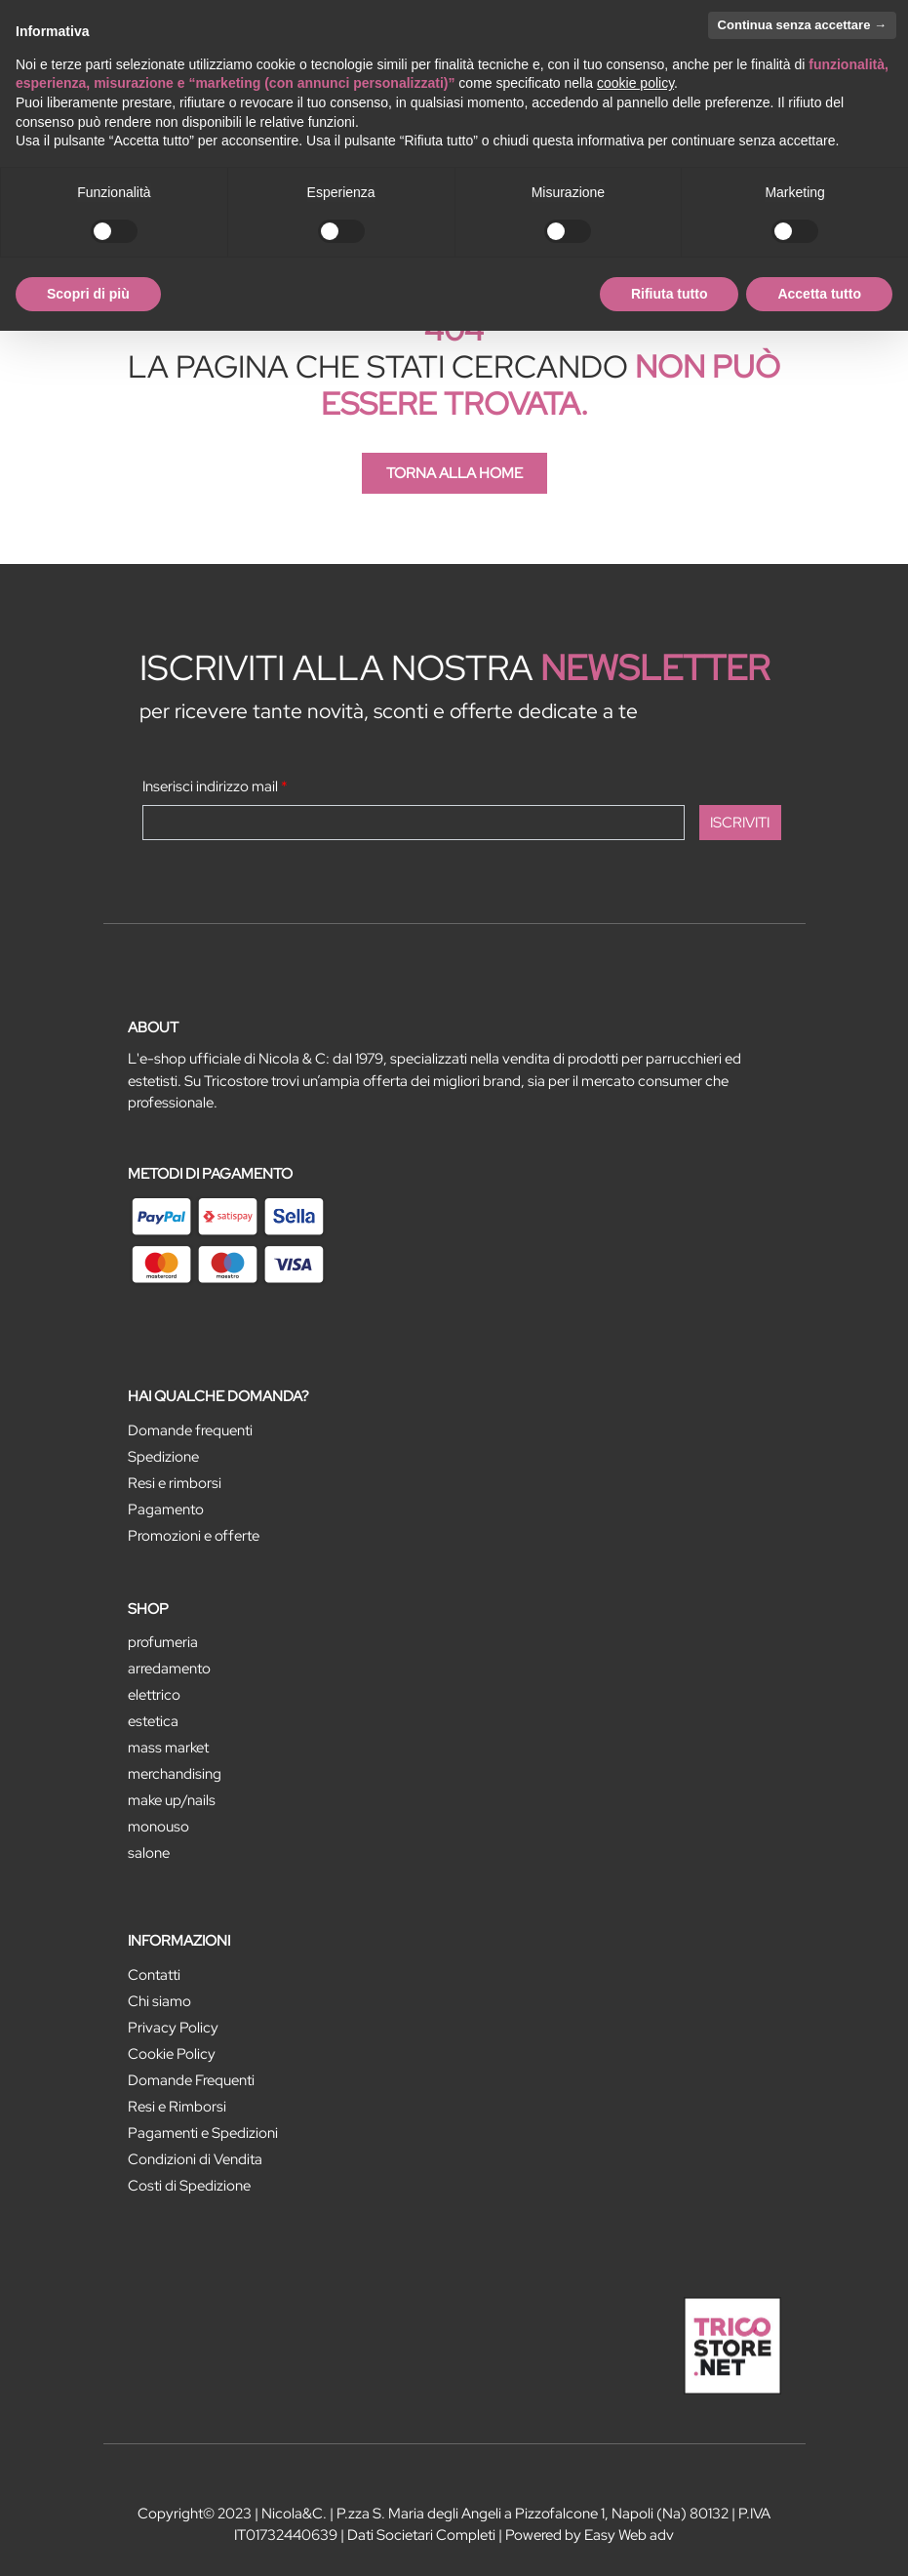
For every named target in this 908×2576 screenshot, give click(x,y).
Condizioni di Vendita (195, 2159)
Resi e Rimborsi (177, 2106)
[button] (740, 822)
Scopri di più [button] (88, 294)
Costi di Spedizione (189, 2185)
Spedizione (163, 1457)
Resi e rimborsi (174, 1483)
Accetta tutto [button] (819, 294)
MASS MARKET (168, 1747)
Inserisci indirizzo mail (215, 786)
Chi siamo (159, 2001)
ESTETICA (153, 1721)
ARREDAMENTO (169, 1668)
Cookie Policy (172, 2054)
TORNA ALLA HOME (454, 473)
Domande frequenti (190, 1430)
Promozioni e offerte (193, 1536)
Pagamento (166, 1509)
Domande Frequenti (191, 2080)
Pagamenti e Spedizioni (203, 2133)
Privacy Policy (173, 2027)
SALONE (149, 1853)
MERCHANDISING (174, 1774)
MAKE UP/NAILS (172, 1800)
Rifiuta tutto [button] (669, 294)
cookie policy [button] (635, 83)
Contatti (154, 1975)
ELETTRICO (154, 1695)
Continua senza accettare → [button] (802, 25)
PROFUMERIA (163, 1642)
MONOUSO (158, 1826)
